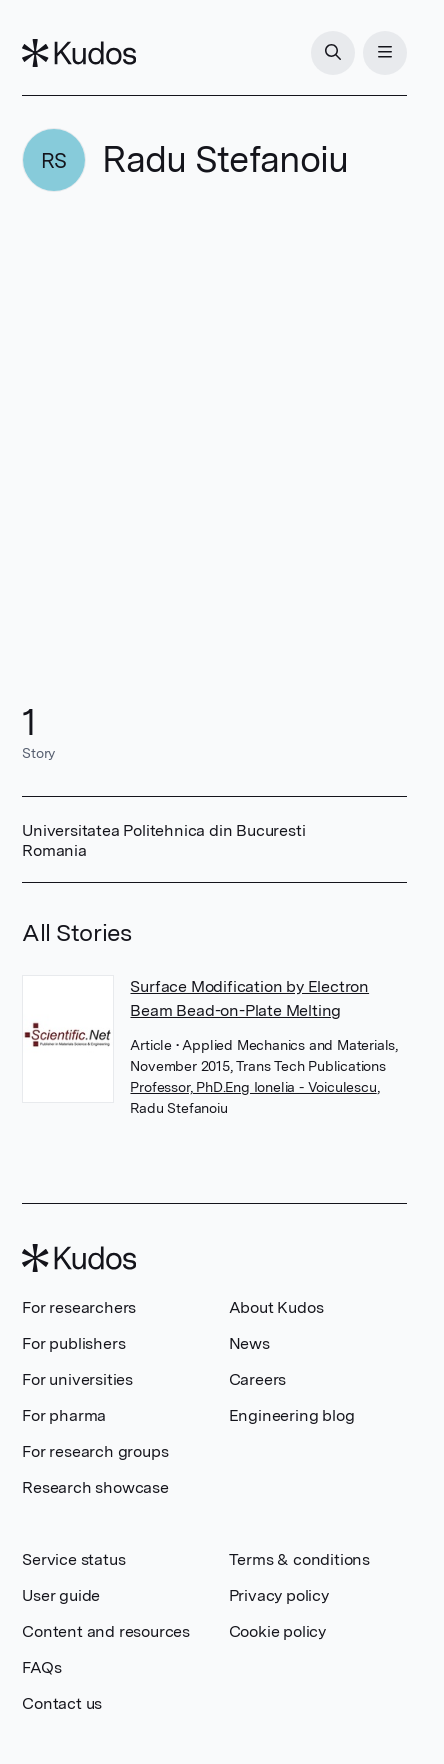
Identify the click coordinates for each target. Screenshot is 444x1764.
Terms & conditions (299, 1559)
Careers (258, 1379)
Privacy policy (279, 1595)
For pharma (64, 1415)
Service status (73, 1559)
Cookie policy (277, 1631)
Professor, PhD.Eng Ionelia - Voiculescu (253, 1087)
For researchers (79, 1307)
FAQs (41, 1667)
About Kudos (276, 1307)
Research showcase (95, 1487)
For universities (77, 1379)
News (249, 1343)
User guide (61, 1595)
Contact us (62, 1703)
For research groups (95, 1451)
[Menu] (385, 53)
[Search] (333, 53)
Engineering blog (292, 1415)
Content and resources (106, 1631)
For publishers (73, 1343)
